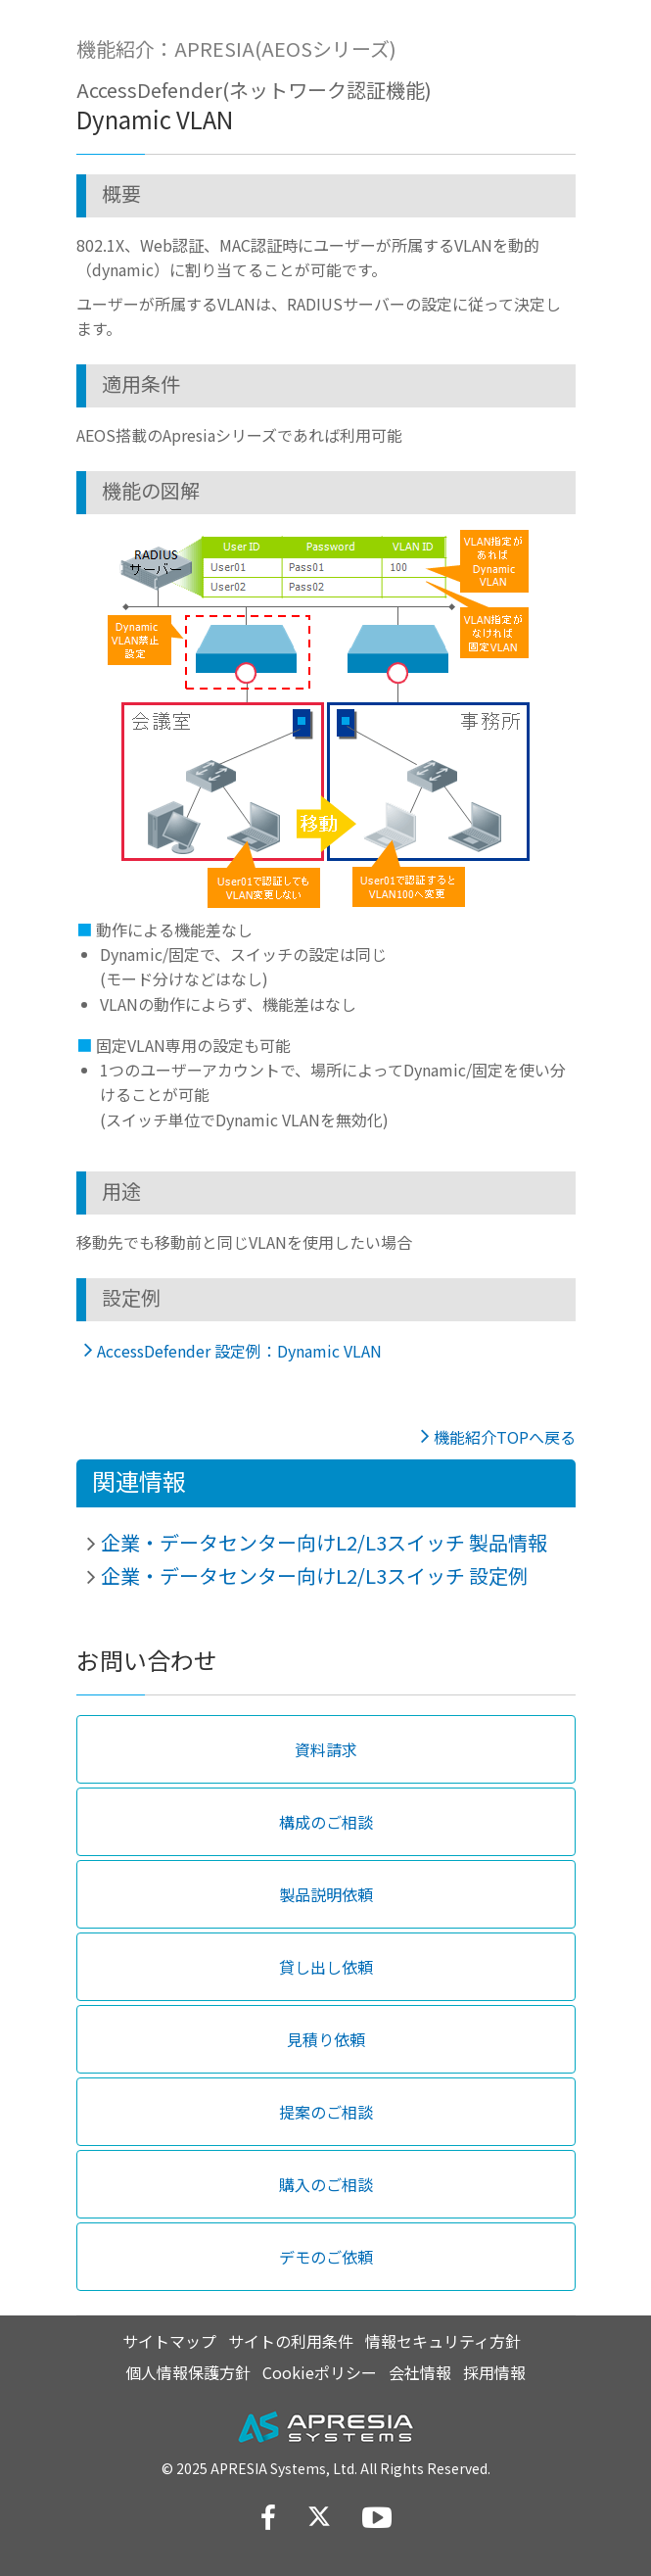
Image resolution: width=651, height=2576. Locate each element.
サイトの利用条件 (290, 2341)
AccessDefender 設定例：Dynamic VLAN (239, 1350)
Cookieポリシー (319, 2372)
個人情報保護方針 (188, 2372)
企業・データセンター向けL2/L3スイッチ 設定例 (314, 1575)
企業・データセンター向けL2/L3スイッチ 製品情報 (324, 1542)
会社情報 (420, 2372)
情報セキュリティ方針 (443, 2341)
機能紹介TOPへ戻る (505, 1437)
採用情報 (494, 2372)
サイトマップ (169, 2341)
